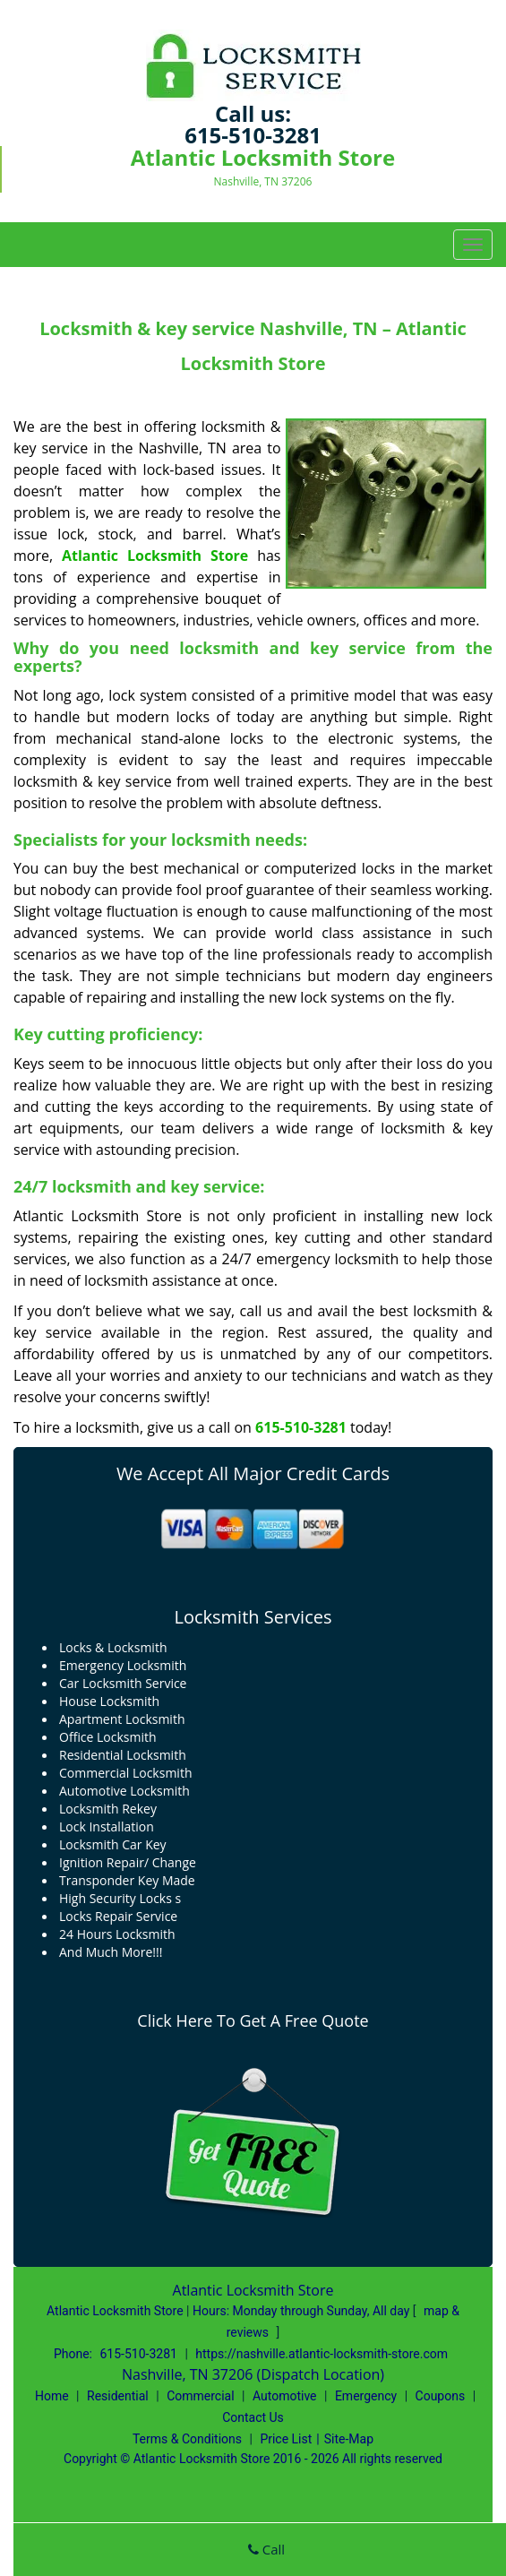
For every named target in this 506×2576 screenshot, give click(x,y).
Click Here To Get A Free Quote (252, 2020)
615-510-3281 (253, 135)
